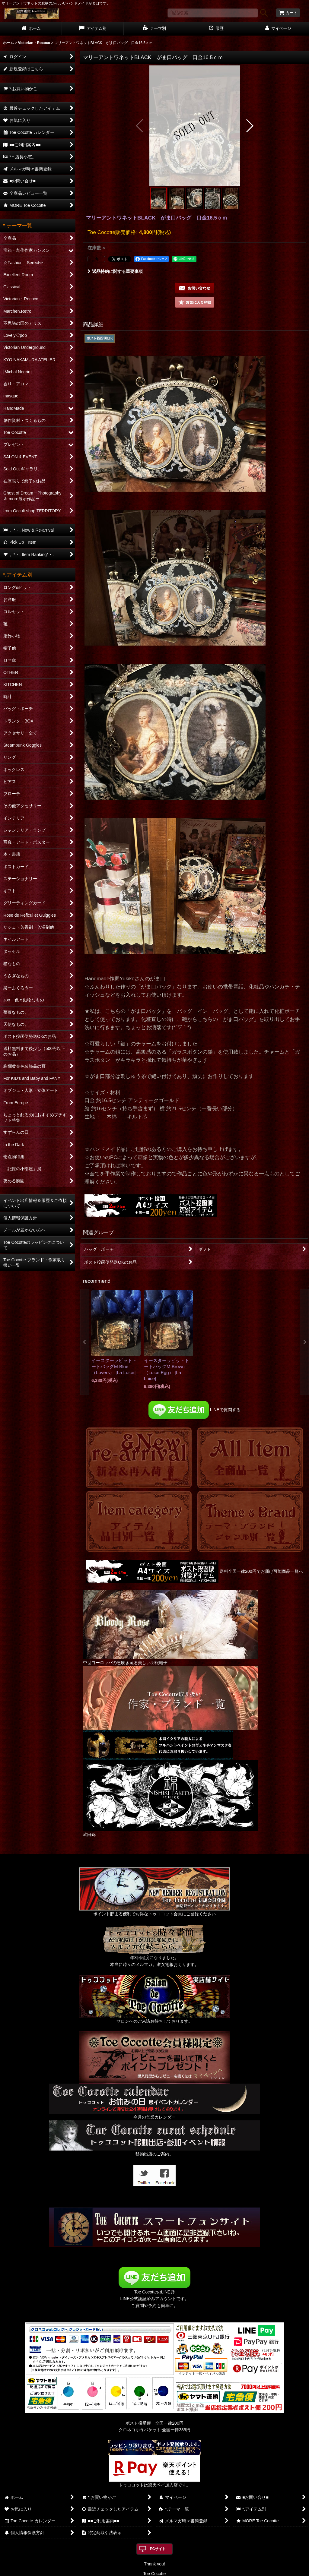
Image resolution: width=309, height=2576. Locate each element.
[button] (140, 125)
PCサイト (158, 2549)
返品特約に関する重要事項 (115, 271)
